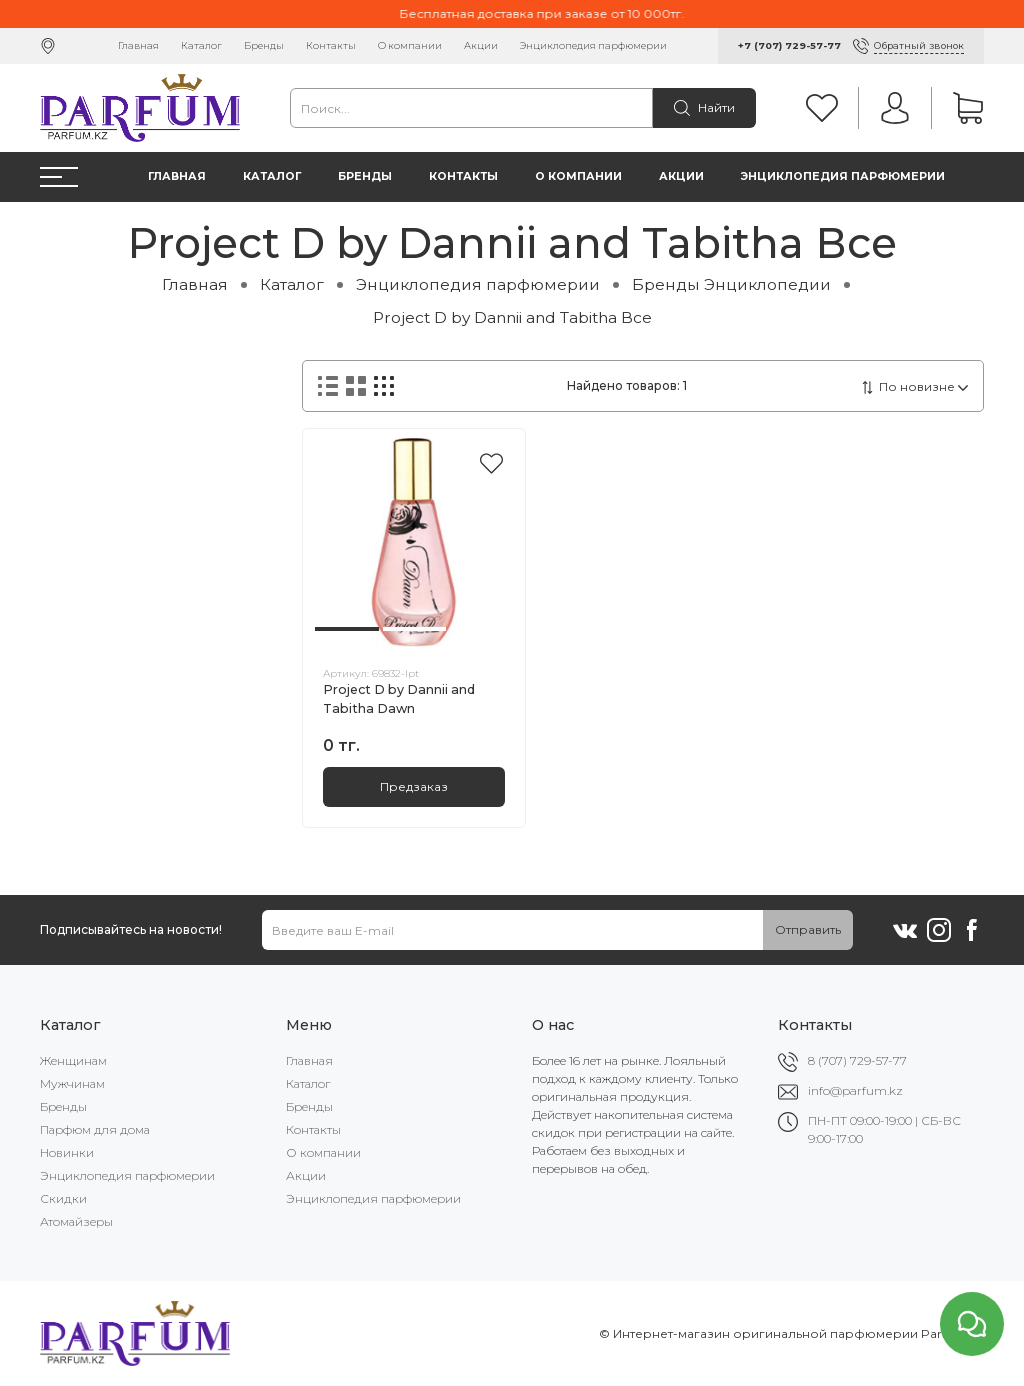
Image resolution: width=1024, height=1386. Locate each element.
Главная (138, 45)
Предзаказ (414, 786)
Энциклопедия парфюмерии (593, 45)
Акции (481, 45)
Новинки (67, 1152)
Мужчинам (72, 1083)
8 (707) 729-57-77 (857, 1060)
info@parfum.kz (855, 1090)
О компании (410, 45)
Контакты (331, 45)
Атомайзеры (76, 1221)
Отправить (808, 929)
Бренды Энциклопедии (731, 284)
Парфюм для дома (95, 1129)
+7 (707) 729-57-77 (789, 45)
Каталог (201, 45)
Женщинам (73, 1060)
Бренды (264, 45)
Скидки (63, 1198)
